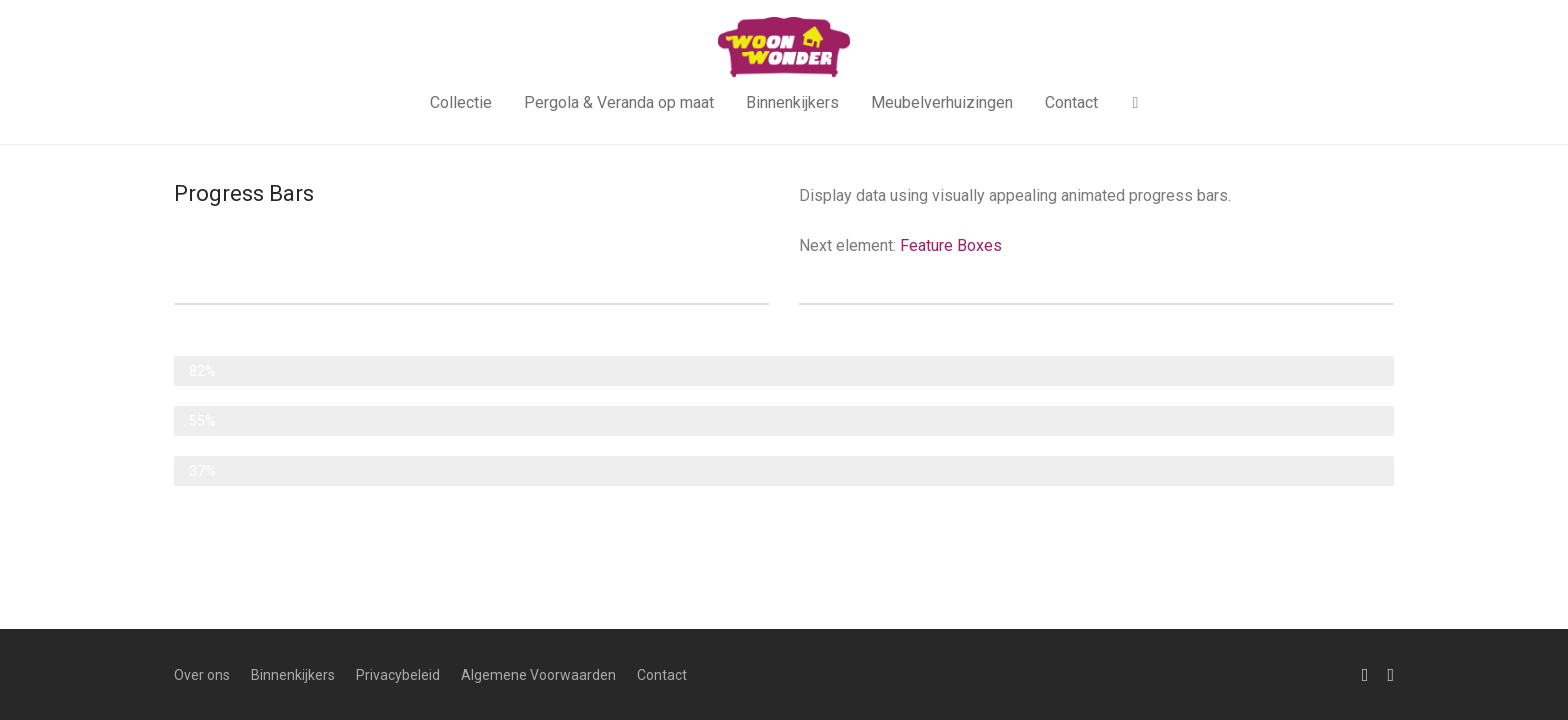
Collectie (461, 102)
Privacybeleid (398, 675)
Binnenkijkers (792, 102)
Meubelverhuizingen (942, 102)
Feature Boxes (951, 245)
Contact (1071, 102)
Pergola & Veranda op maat (619, 102)
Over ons (202, 675)
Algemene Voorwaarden (538, 675)
